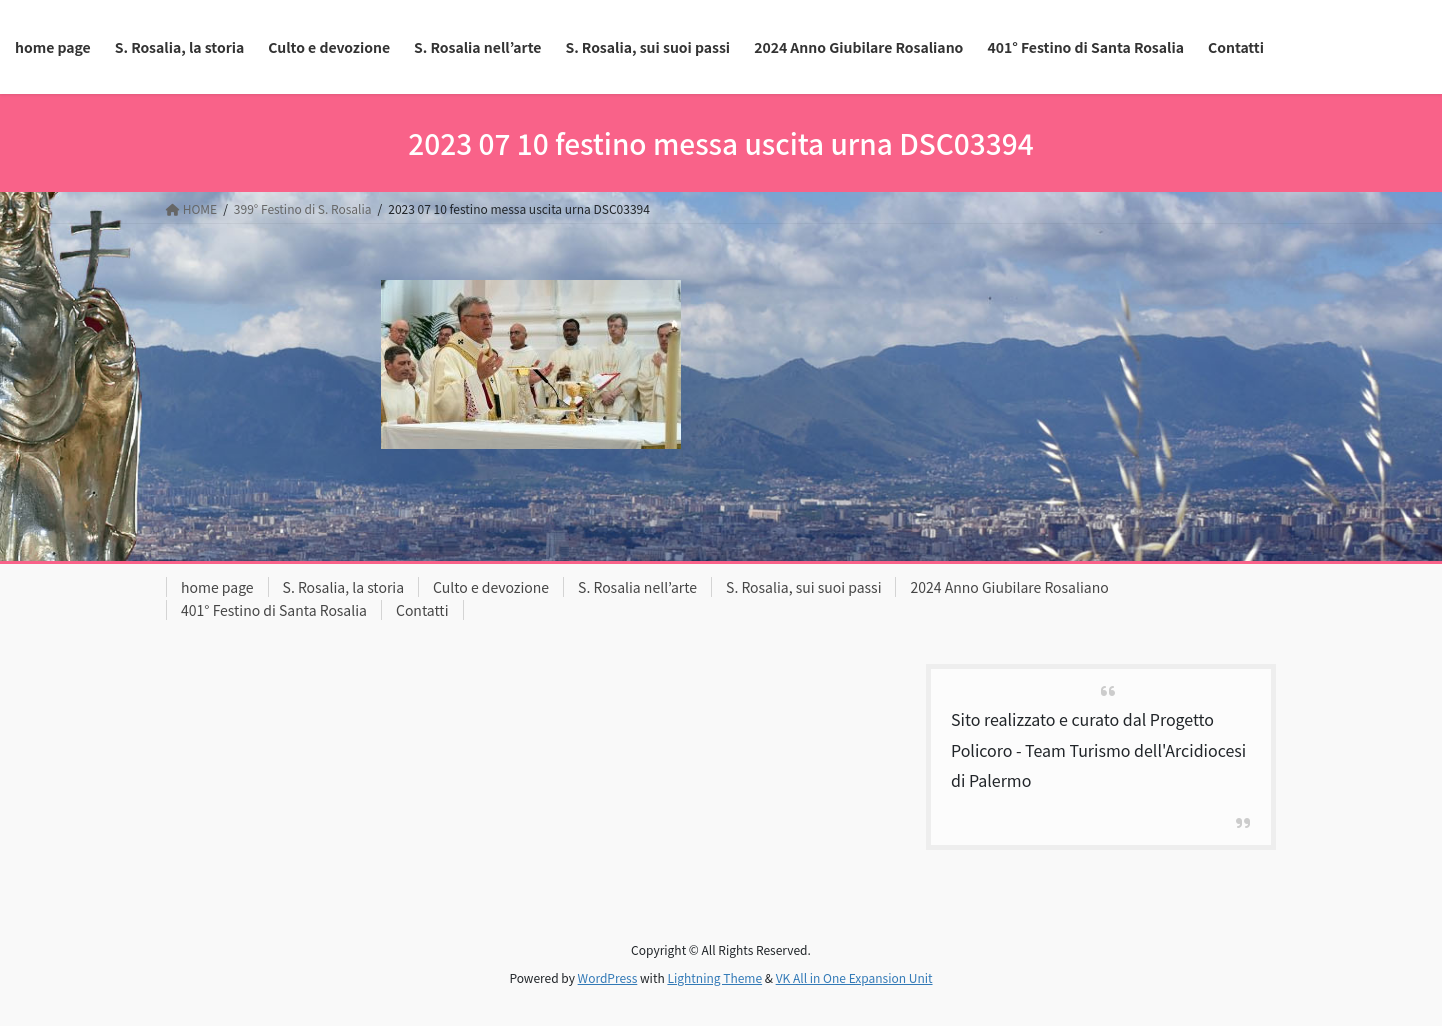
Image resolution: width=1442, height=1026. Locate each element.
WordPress (608, 977)
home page (217, 587)
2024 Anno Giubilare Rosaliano (1009, 587)
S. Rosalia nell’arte (637, 587)
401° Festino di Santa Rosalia (274, 610)
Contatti (422, 610)
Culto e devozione (491, 587)
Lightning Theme (714, 977)
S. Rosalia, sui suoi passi (803, 587)
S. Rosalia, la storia (344, 587)
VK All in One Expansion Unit (854, 977)
